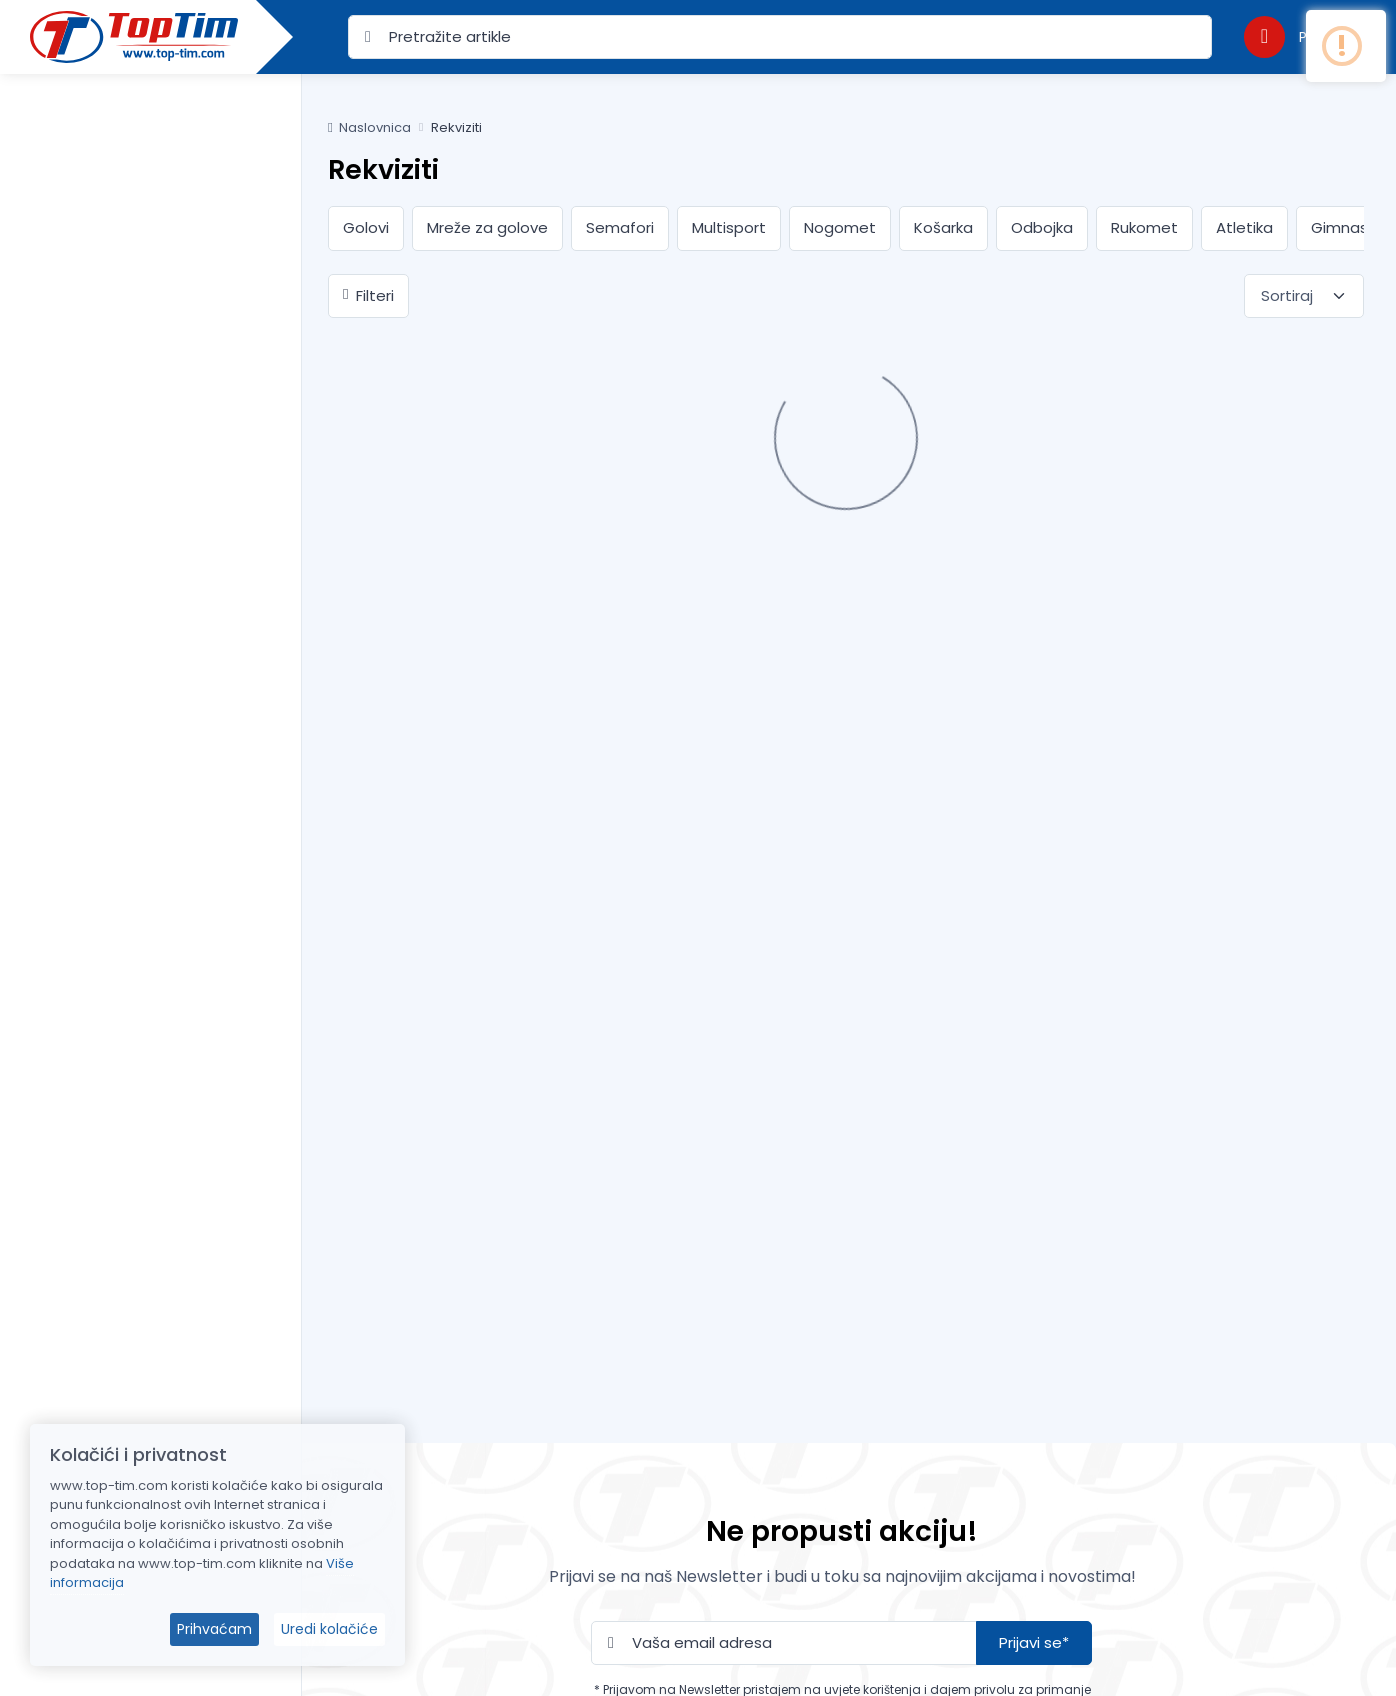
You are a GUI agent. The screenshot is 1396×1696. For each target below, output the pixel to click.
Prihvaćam (214, 1629)
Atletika (1244, 227)
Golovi (366, 227)
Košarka (943, 227)
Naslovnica (369, 127)
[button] (1301, 36)
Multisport (729, 227)
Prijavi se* (1034, 1642)
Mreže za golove (487, 227)
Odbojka (1042, 227)
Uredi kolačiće (329, 1629)
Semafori (620, 227)
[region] (150, 860)
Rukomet (1144, 227)
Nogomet (840, 227)
